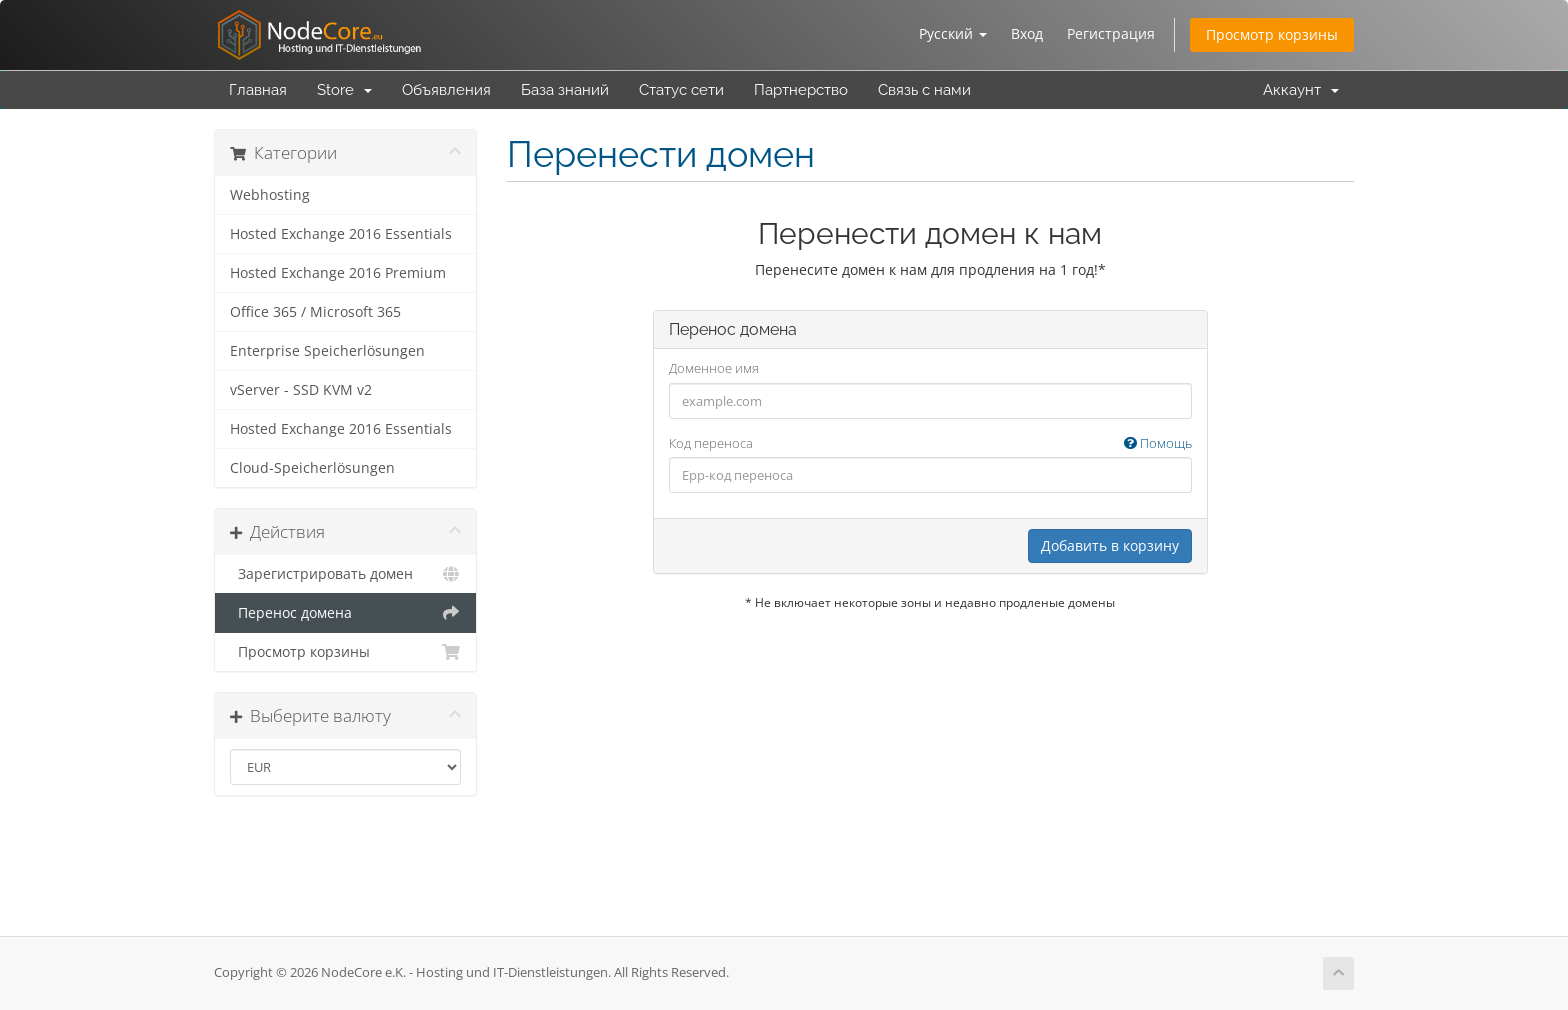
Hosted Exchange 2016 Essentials (341, 234)
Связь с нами (924, 90)
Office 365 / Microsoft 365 (315, 312)
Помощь (1158, 443)
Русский (953, 33)
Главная (258, 90)
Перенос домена (345, 613)
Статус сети (681, 90)
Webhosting (270, 195)
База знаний (565, 90)
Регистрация (1111, 33)
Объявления (446, 90)
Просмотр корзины (1272, 34)
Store (344, 90)
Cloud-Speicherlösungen (312, 468)
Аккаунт (1301, 90)
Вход (1027, 33)
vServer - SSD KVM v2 (301, 390)
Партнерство (801, 90)
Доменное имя (714, 368)
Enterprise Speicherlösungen (327, 351)
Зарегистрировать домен (345, 574)
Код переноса (930, 443)
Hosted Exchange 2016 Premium (338, 273)
